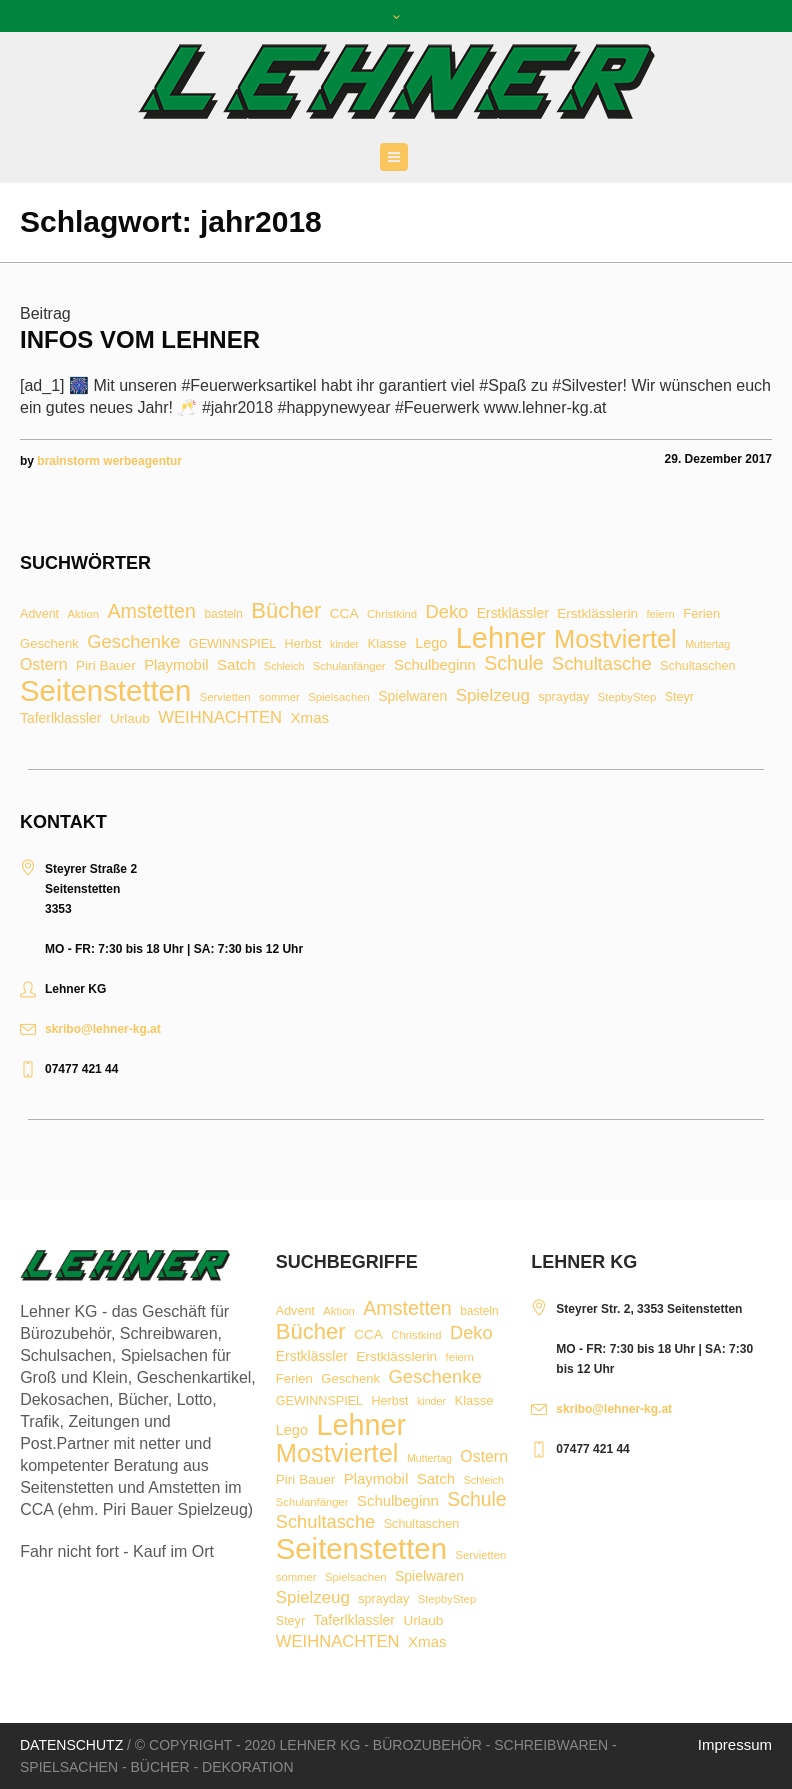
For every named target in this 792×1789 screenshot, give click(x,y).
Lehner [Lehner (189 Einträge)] (501, 638)
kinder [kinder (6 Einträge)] (344, 644)
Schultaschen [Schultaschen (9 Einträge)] (697, 666)
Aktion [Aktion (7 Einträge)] (83, 614)
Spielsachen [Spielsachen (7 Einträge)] (339, 697)
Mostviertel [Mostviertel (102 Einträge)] (615, 639)
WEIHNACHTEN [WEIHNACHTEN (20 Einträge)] (220, 718)
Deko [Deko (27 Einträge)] (447, 612)
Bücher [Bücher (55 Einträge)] (286, 611)
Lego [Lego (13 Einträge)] (431, 643)
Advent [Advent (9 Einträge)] (39, 614)
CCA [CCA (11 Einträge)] (344, 614)
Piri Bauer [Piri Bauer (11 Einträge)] (106, 666)
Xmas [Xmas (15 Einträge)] (310, 717)
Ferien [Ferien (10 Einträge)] (701, 613)
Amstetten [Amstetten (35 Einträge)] (151, 612)
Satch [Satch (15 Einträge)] (236, 664)
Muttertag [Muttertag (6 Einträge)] (707, 644)
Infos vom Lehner (140, 339)
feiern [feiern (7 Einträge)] (660, 614)
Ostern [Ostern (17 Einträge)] (44, 665)
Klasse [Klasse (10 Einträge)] (387, 643)
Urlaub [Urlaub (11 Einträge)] (130, 719)
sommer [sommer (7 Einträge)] (279, 697)
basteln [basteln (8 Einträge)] (223, 615)
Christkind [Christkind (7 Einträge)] (392, 614)
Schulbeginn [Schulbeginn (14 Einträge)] (435, 665)
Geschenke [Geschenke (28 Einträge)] (133, 642)
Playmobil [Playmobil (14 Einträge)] (176, 665)
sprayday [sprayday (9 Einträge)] (563, 697)
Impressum (735, 1744)
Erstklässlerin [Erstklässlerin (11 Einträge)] (597, 614)
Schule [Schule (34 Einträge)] (513, 663)
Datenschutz (71, 1745)
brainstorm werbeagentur (109, 461)
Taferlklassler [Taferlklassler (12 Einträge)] (60, 719)
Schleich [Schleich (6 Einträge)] (284, 666)
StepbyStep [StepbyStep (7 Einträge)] (627, 697)
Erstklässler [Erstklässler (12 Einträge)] (513, 614)
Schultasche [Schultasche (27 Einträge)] (602, 664)
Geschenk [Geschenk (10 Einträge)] (49, 643)
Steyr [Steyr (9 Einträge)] (679, 697)
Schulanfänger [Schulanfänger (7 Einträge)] (349, 666)
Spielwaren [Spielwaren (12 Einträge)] (412, 697)
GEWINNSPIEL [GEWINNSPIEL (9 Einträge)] (232, 644)
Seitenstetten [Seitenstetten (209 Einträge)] (105, 690)
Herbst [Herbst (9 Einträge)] (303, 644)
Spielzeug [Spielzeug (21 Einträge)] (493, 696)
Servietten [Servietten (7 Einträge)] (225, 697)
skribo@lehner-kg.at (103, 1029)
